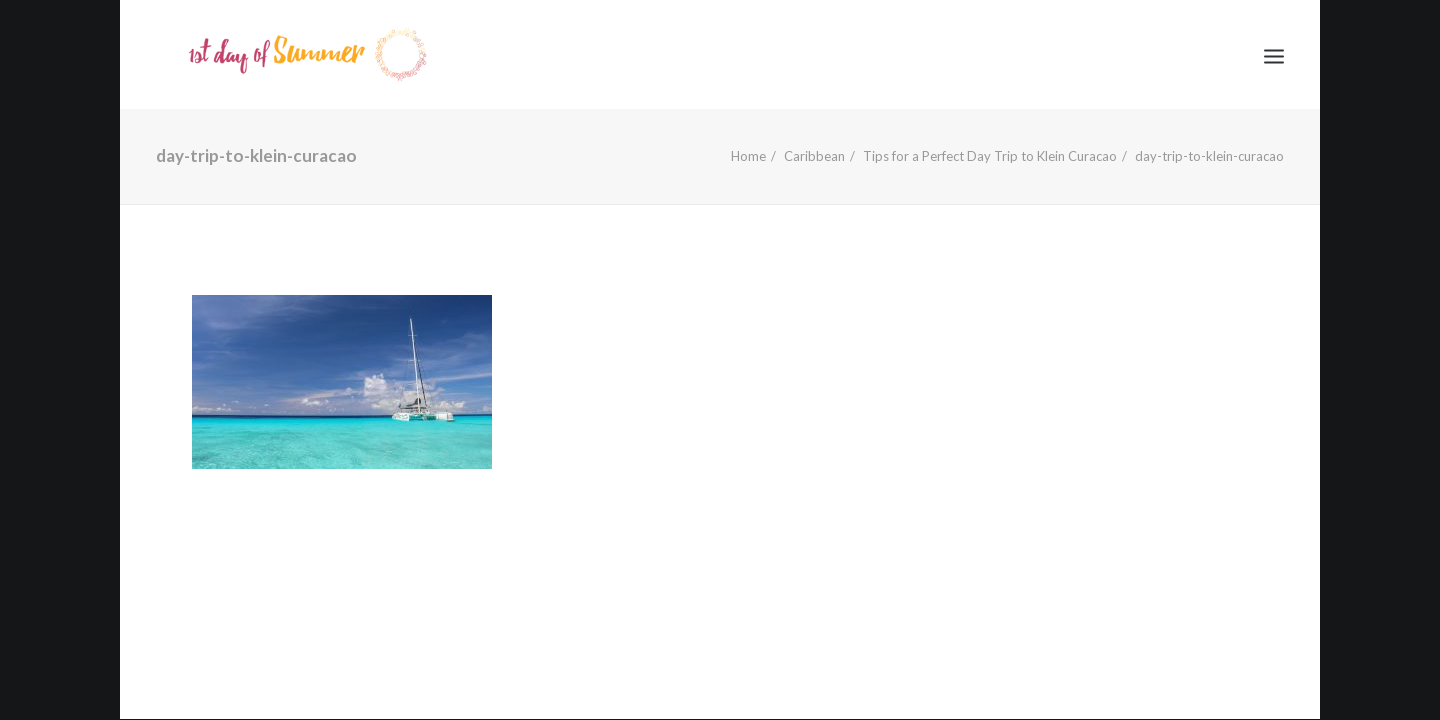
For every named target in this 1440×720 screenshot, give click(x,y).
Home (748, 156)
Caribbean (814, 156)
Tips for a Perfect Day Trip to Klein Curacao (990, 156)
